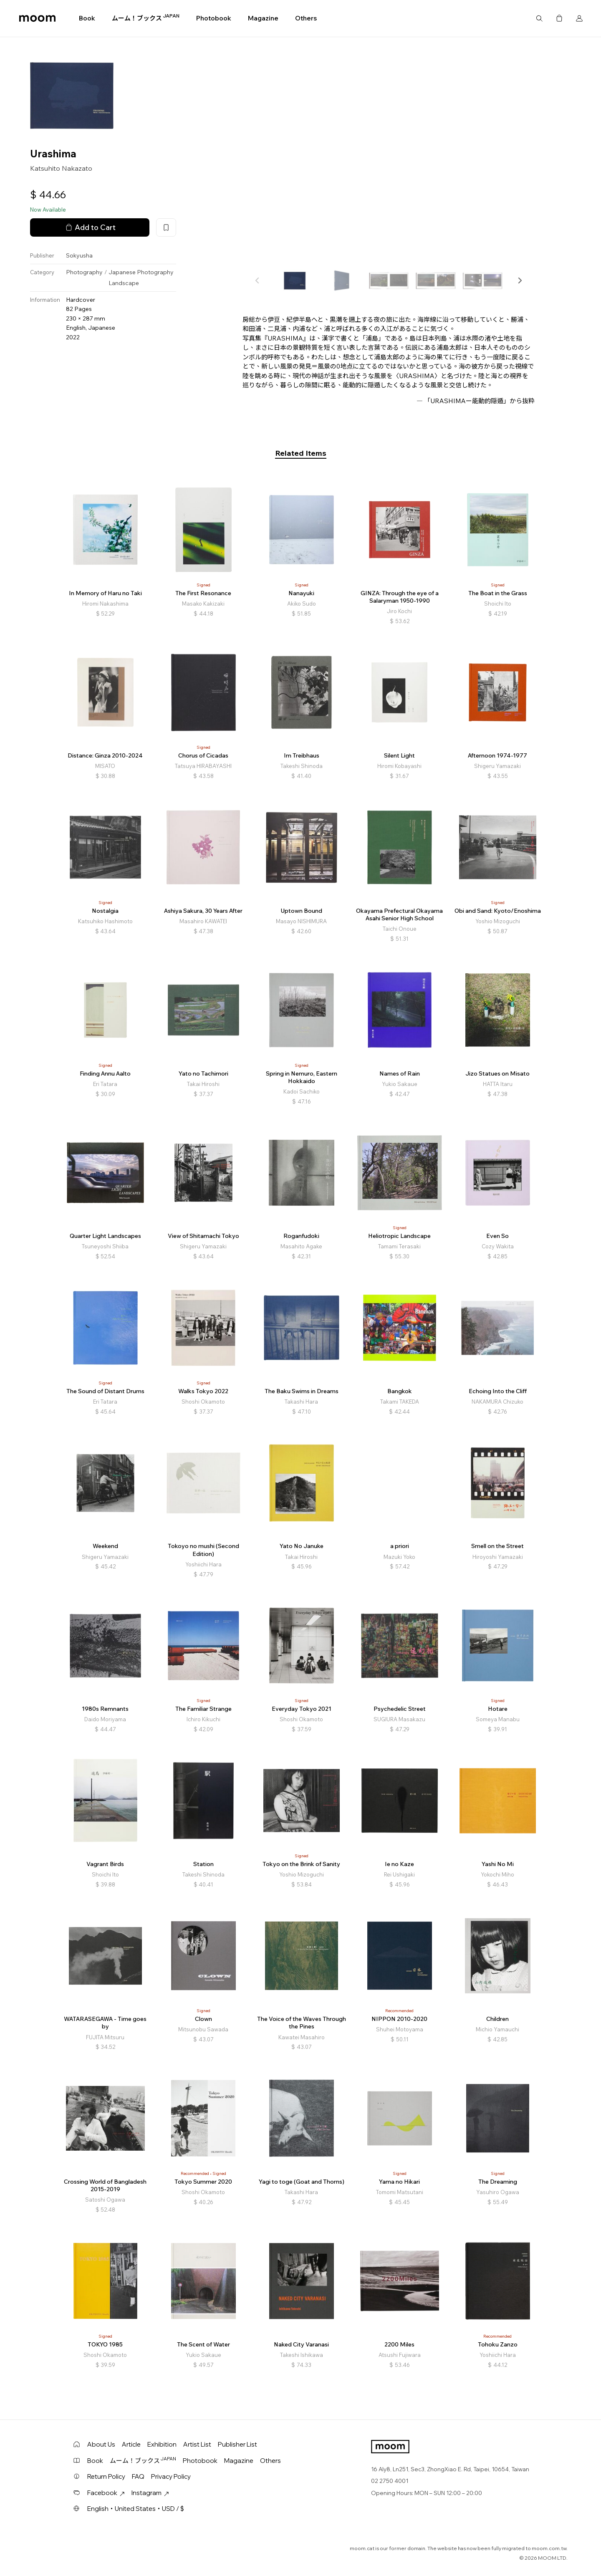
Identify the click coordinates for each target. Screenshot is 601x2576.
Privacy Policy (171, 2476)
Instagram (150, 2493)
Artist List (197, 2444)
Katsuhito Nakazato (61, 168)
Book (87, 18)
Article (131, 2444)
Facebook (106, 2493)
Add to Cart (90, 227)
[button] (519, 280)
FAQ (138, 2476)
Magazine (263, 18)
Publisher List (237, 2444)
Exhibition (162, 2444)
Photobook (213, 18)
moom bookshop (37, 18)
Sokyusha (79, 255)
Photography (84, 272)
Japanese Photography (141, 272)
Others (306, 18)
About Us (101, 2444)
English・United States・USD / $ (135, 2509)
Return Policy (106, 2476)
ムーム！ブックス (145, 18)
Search (539, 18)
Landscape (124, 283)
